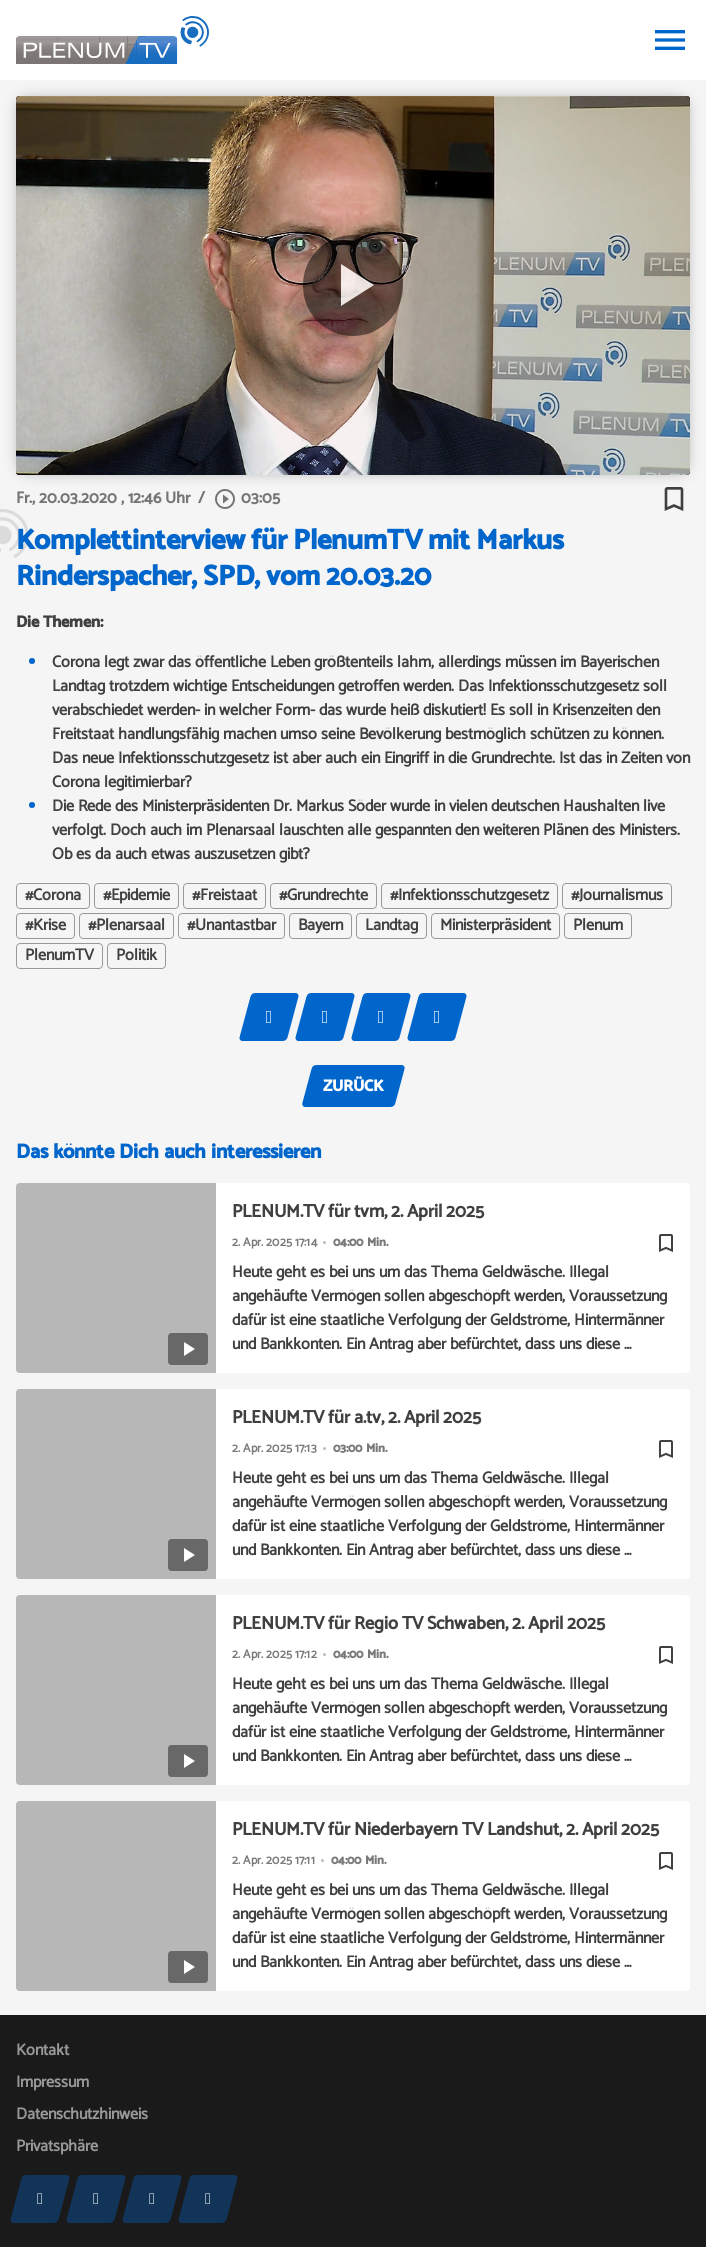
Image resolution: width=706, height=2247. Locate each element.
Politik (136, 956)
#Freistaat (224, 896)
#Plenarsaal (126, 926)
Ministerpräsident (495, 926)
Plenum (598, 926)
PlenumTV (59, 956)
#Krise (45, 926)
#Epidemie (136, 896)
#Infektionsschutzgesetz (469, 896)
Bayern (320, 926)
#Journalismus (617, 896)
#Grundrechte (323, 896)
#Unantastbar (231, 926)
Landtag (391, 926)
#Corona (53, 896)
